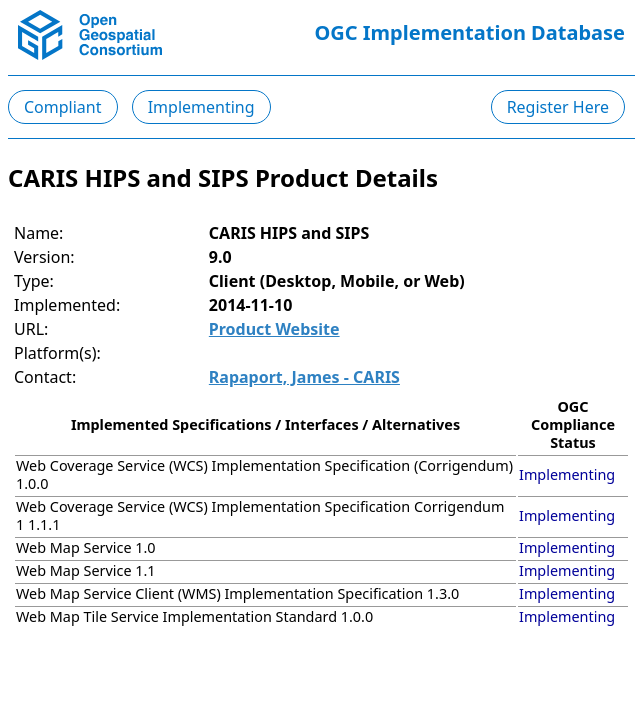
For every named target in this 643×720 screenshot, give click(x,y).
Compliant (63, 107)
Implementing (201, 107)
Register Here (558, 107)
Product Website (274, 329)
